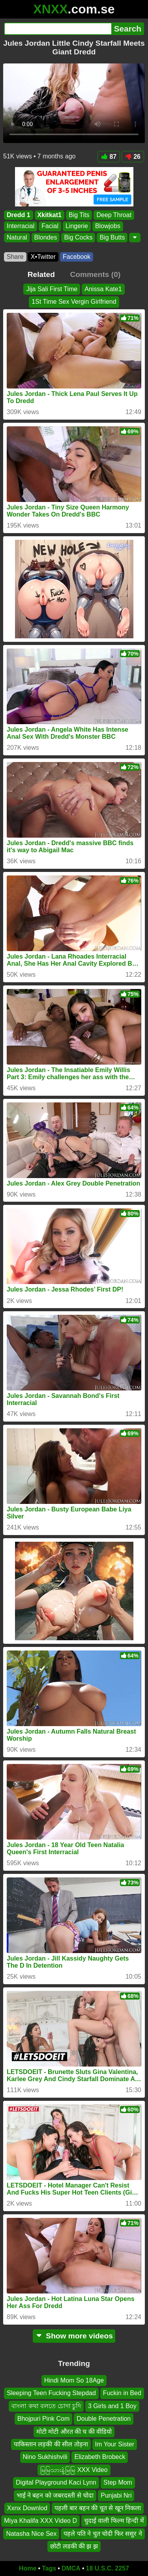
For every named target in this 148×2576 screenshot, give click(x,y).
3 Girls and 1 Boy (112, 2406)
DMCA (71, 2568)
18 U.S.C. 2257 (107, 2568)
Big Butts (112, 237)
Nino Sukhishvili (45, 2456)
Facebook (76, 256)
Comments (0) (95, 274)
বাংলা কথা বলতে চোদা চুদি (46, 2406)
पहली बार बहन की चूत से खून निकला (97, 2508)
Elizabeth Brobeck (99, 2456)
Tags (49, 2568)
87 (108, 156)
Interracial (20, 226)
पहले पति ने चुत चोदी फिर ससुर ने (103, 2533)
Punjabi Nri (116, 2495)
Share (15, 256)
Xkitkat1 (49, 215)
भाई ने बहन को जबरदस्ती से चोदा (55, 2495)
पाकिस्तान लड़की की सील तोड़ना (51, 2444)
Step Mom (117, 2482)
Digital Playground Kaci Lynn (56, 2482)
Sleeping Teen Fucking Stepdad (51, 2393)
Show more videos (74, 2336)
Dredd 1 (18, 215)
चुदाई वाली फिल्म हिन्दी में (114, 2520)
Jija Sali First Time (51, 289)
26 (133, 156)
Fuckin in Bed (122, 2393)
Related (41, 274)
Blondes (45, 237)
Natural (17, 237)
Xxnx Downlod (27, 2508)
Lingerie (77, 226)
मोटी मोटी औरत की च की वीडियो (74, 2431)
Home (27, 2568)
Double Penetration (104, 2418)
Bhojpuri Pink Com (43, 2418)
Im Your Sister (115, 2444)
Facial (49, 226)
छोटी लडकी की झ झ (74, 2546)
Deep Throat (113, 215)
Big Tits (79, 215)
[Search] (57, 28)
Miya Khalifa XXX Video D (40, 2520)
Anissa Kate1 (103, 289)
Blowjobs (107, 226)
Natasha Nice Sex (31, 2533)
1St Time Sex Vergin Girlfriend (74, 301)
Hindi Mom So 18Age (74, 2380)
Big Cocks (78, 237)
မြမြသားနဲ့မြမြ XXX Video (74, 2469)
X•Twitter (43, 256)
